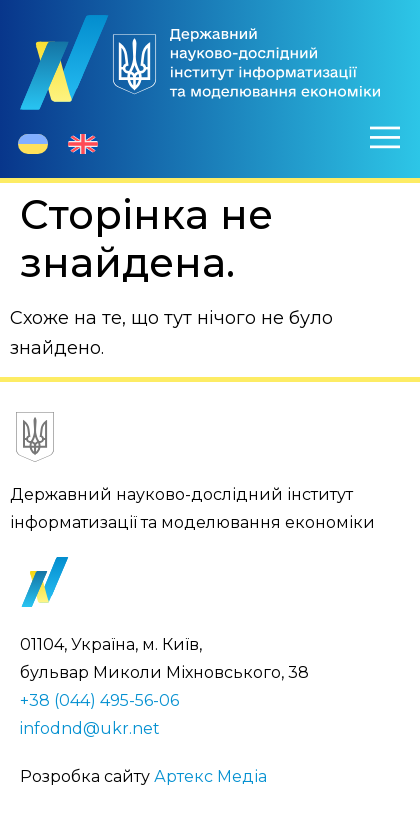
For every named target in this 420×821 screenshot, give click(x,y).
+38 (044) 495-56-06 (99, 700)
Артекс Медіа (210, 776)
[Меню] (385, 137)
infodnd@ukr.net (90, 728)
